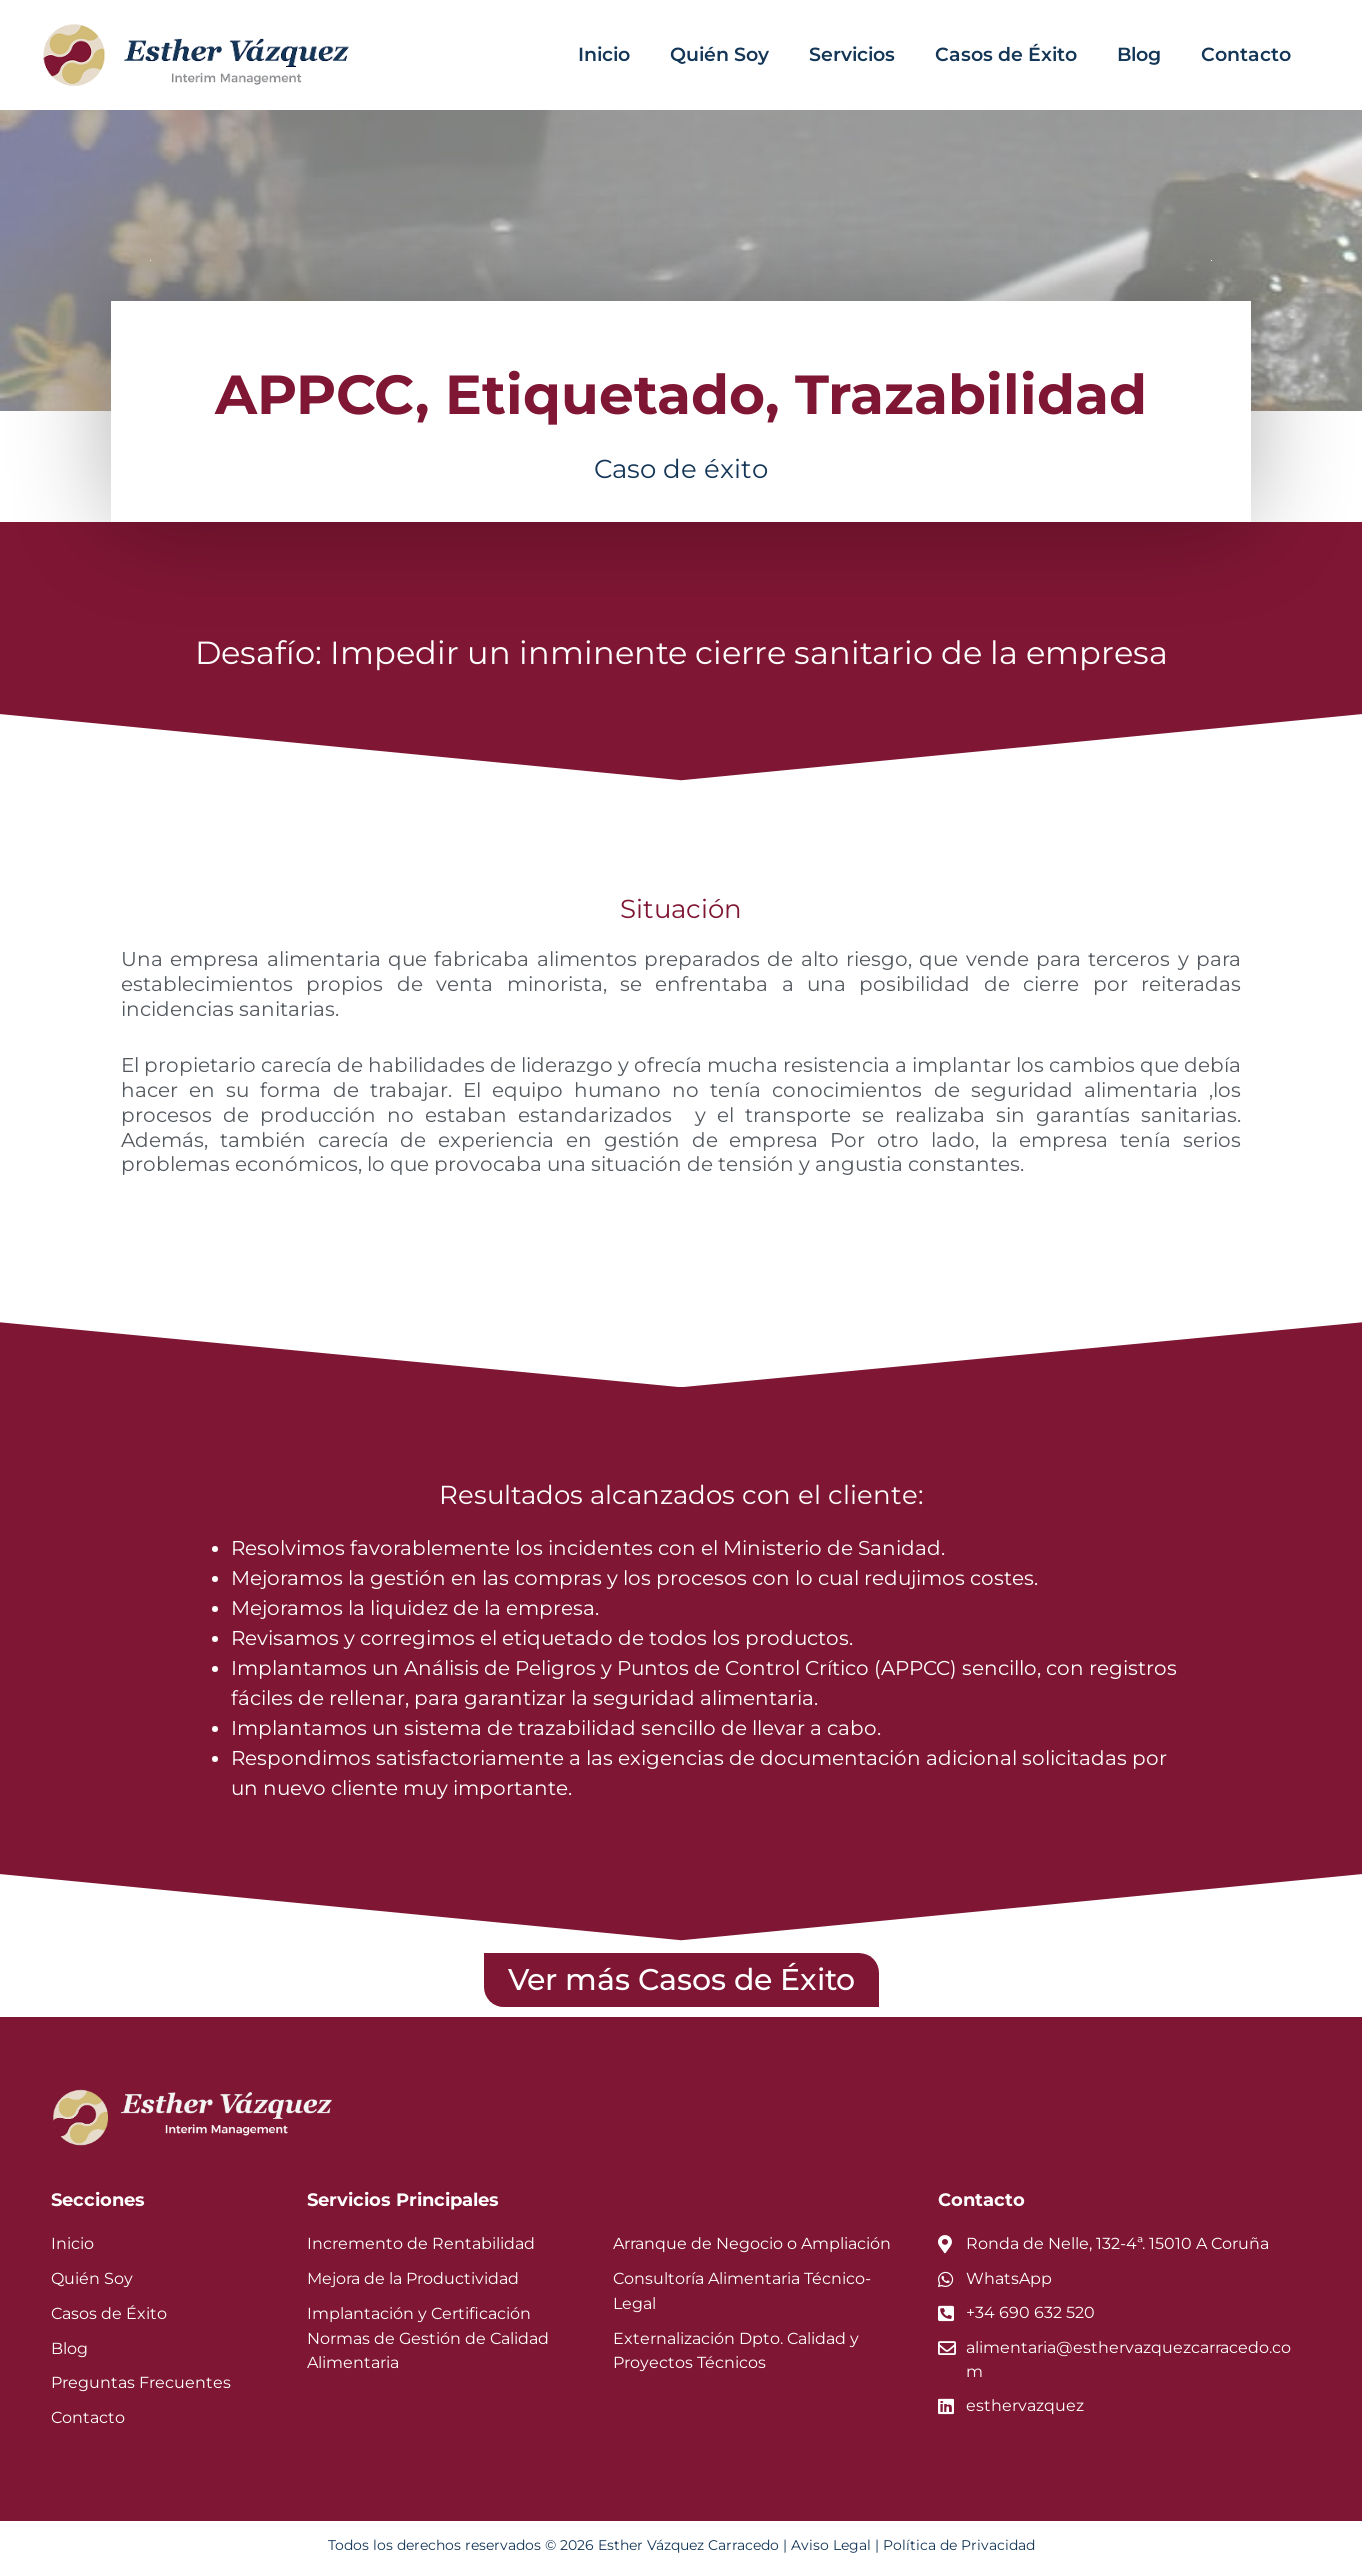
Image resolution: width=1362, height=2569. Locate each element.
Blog (1139, 54)
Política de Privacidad (959, 2545)
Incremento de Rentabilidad (421, 2243)
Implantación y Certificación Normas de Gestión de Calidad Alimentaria (428, 2338)
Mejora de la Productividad (413, 2278)
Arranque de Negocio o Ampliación (752, 2243)
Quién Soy (719, 54)
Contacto (1246, 54)
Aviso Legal (831, 2545)
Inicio (604, 54)
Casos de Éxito (1006, 54)
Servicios (852, 54)
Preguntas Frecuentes (141, 2382)
